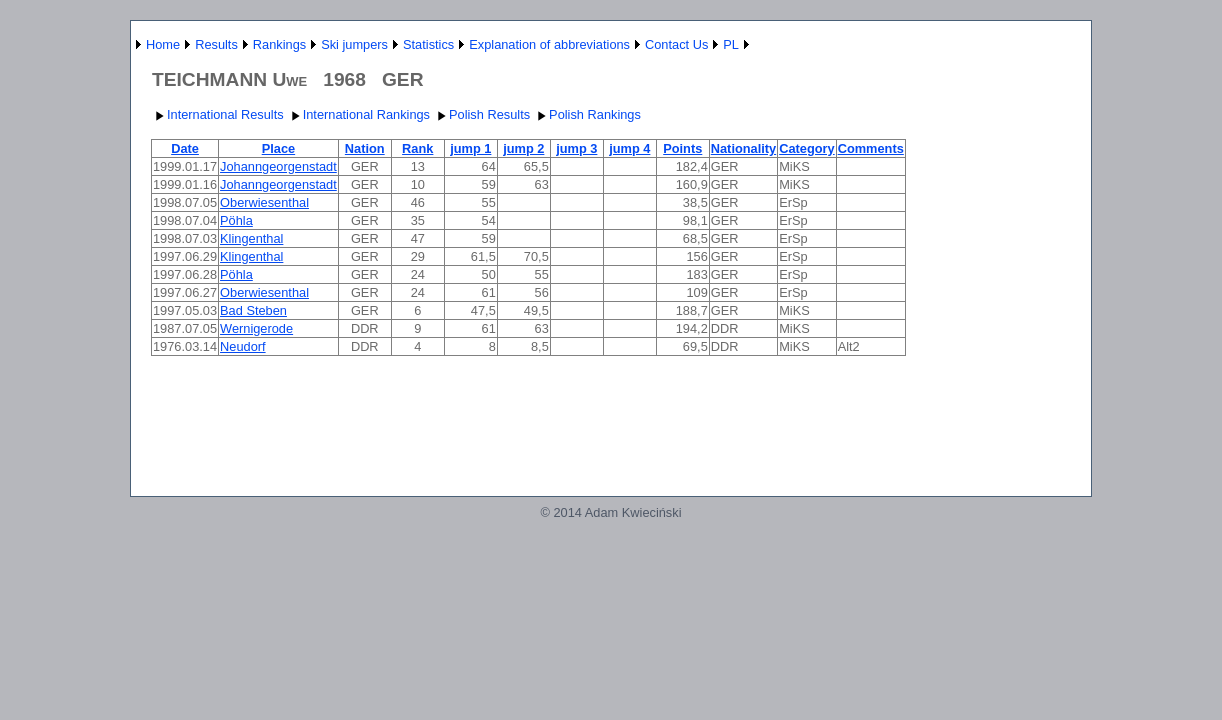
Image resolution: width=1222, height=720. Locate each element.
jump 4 (629, 148)
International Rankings (358, 114)
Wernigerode (256, 328)
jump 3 (576, 148)
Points (682, 148)
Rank (417, 148)
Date (185, 148)
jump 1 (470, 148)
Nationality (743, 148)
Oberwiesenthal (264, 202)
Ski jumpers (354, 44)
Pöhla (236, 220)
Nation (365, 148)
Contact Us (676, 44)
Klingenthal (251, 238)
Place (278, 148)
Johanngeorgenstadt (278, 166)
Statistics (428, 44)
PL (731, 44)
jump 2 (523, 148)
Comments (871, 148)
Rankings (279, 44)
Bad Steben (253, 310)
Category (806, 148)
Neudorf (243, 346)
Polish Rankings (587, 114)
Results (216, 44)
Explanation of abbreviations (549, 44)
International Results (217, 114)
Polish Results (481, 114)
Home (163, 44)
